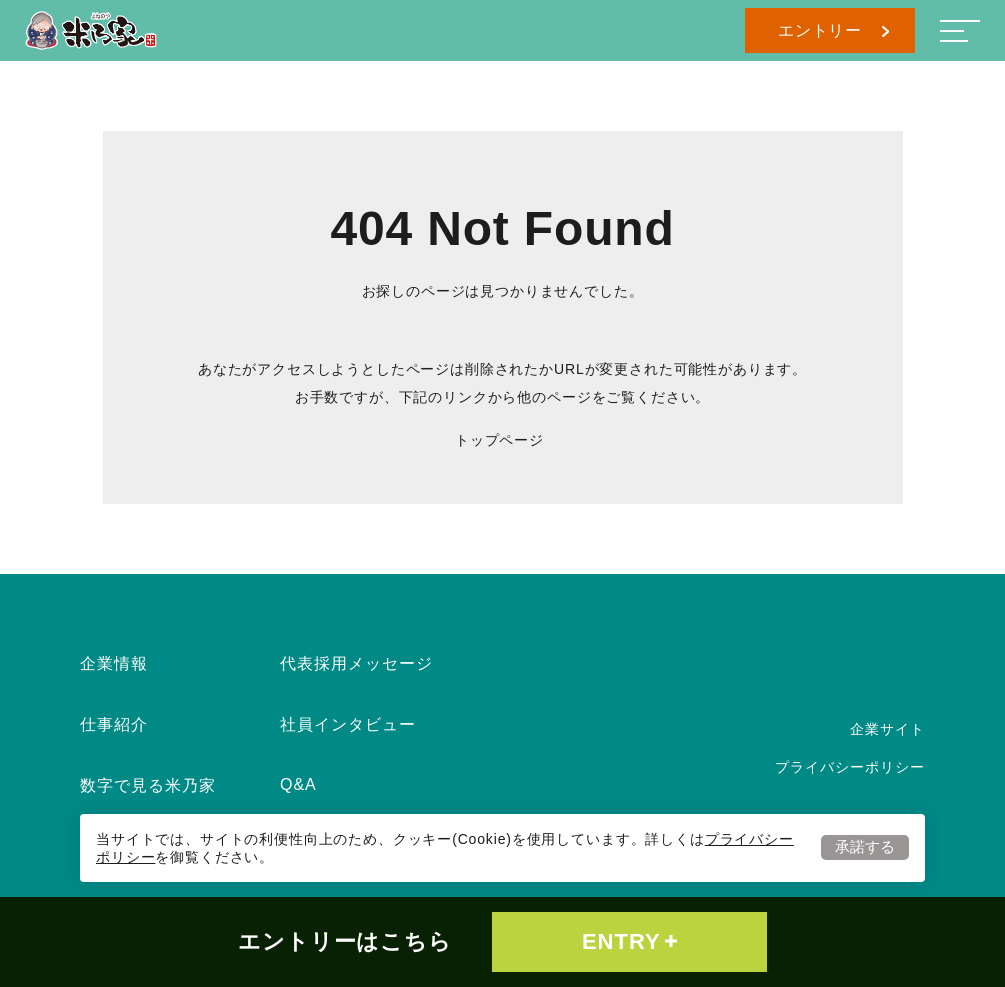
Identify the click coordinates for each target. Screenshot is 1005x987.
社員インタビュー (348, 724)
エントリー (833, 30)
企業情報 (114, 663)
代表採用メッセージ (356, 663)
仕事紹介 (114, 724)
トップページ (499, 440)
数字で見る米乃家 (148, 785)
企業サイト (887, 729)
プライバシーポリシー (850, 767)
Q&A (298, 784)
